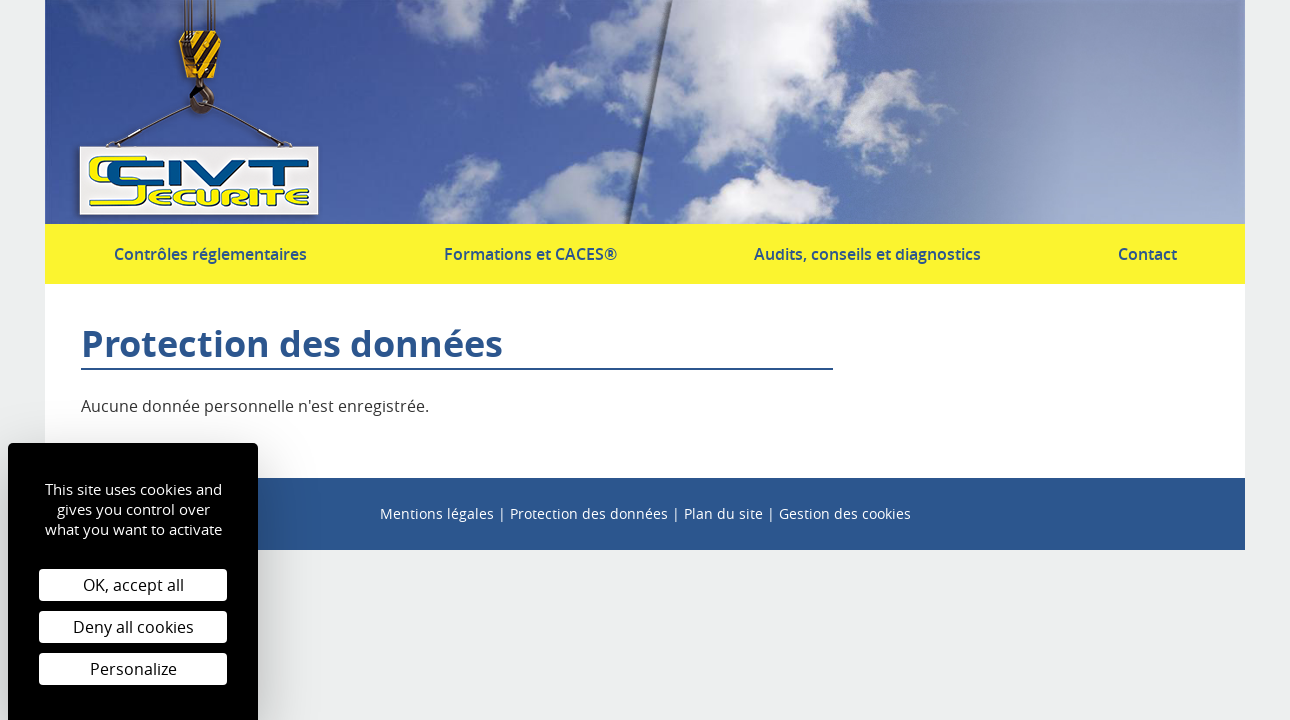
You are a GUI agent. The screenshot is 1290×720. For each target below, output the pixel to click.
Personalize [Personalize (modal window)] (133, 669)
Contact (1147, 254)
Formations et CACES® (530, 254)
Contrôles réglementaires (210, 254)
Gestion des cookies (845, 513)
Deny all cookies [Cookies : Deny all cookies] (133, 627)
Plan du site (723, 513)
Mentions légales (437, 513)
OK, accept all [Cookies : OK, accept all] (133, 585)
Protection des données (589, 513)
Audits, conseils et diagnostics (867, 254)
